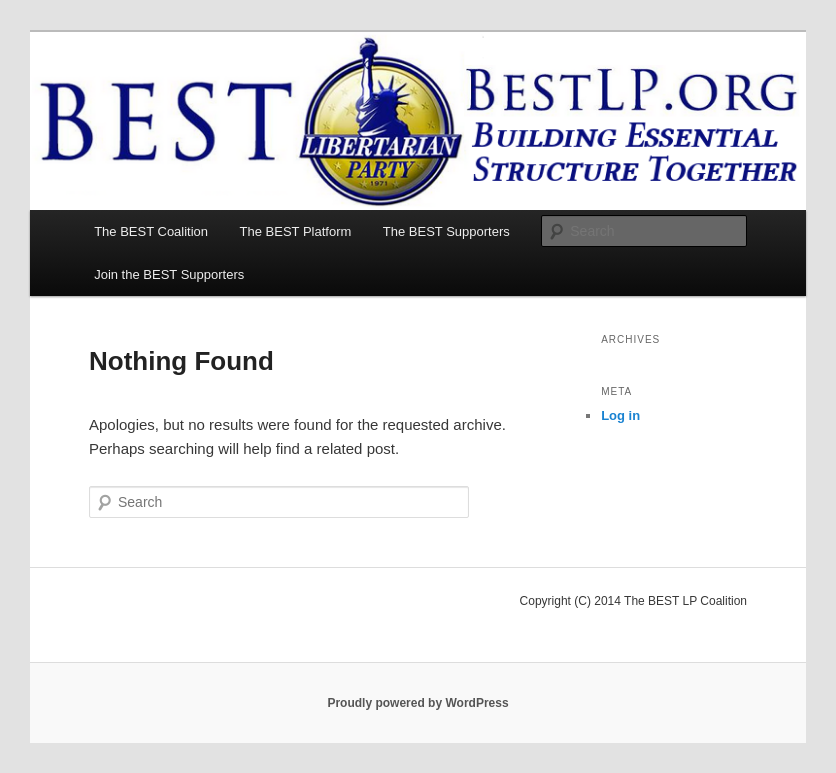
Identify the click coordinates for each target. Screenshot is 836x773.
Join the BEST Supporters (169, 274)
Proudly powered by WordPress (417, 703)
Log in (620, 415)
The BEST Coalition (151, 231)
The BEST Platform (296, 231)
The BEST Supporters (446, 231)
